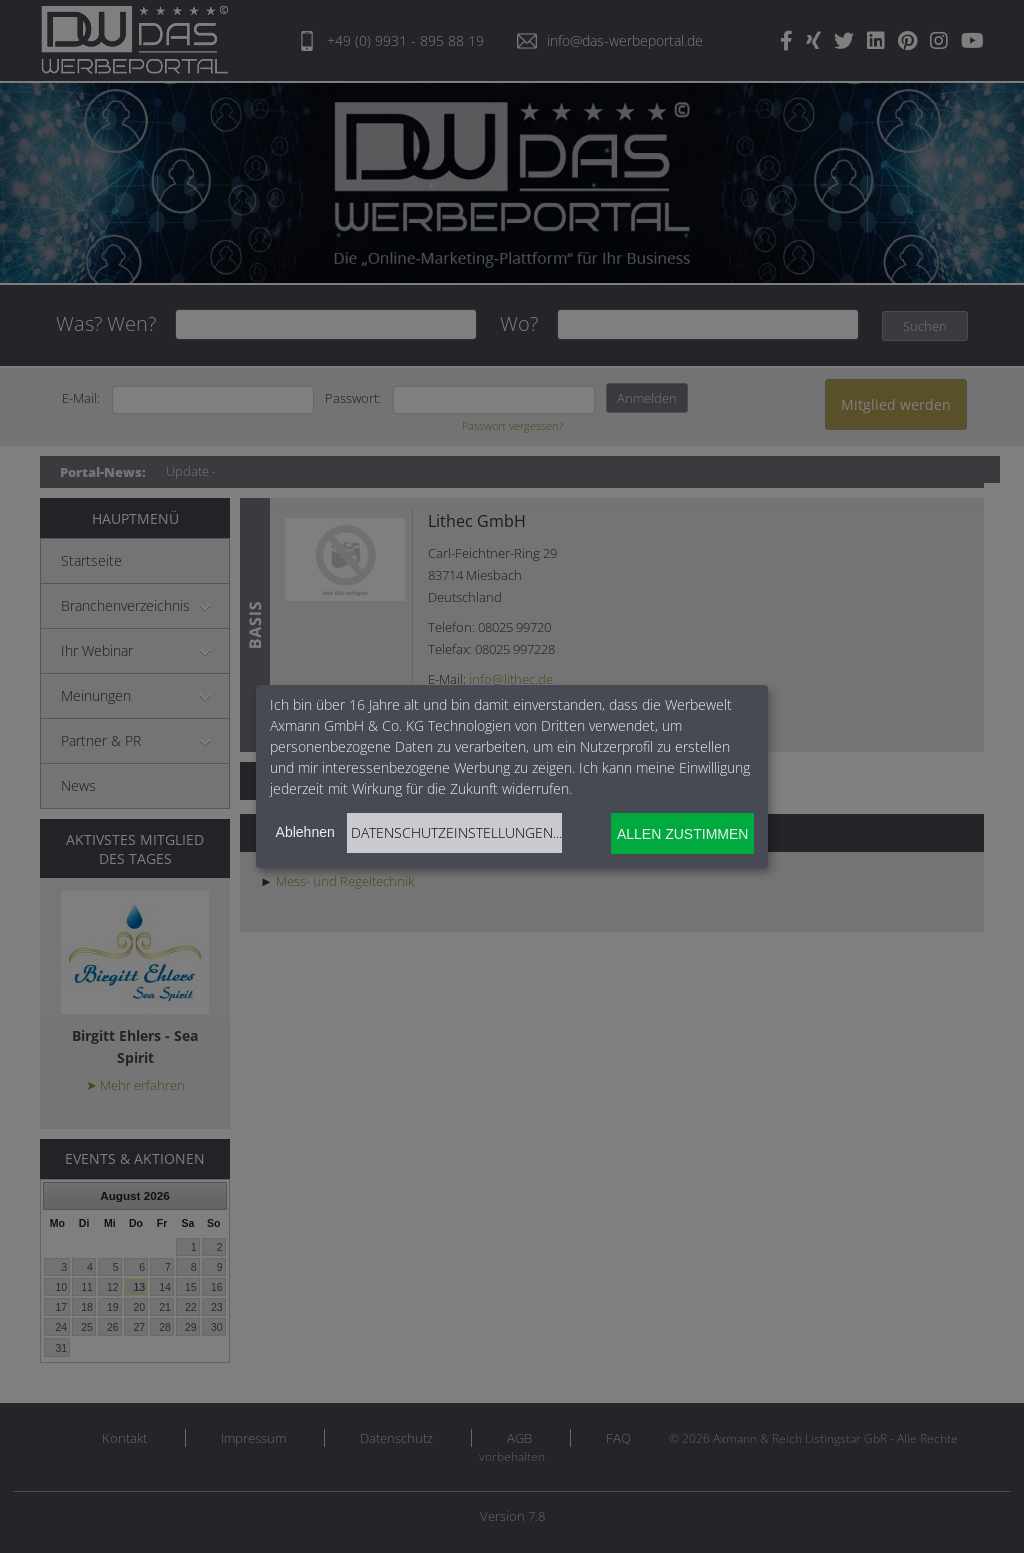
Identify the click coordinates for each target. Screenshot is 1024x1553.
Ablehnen (305, 832)
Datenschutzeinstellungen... (456, 832)
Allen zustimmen (682, 834)
